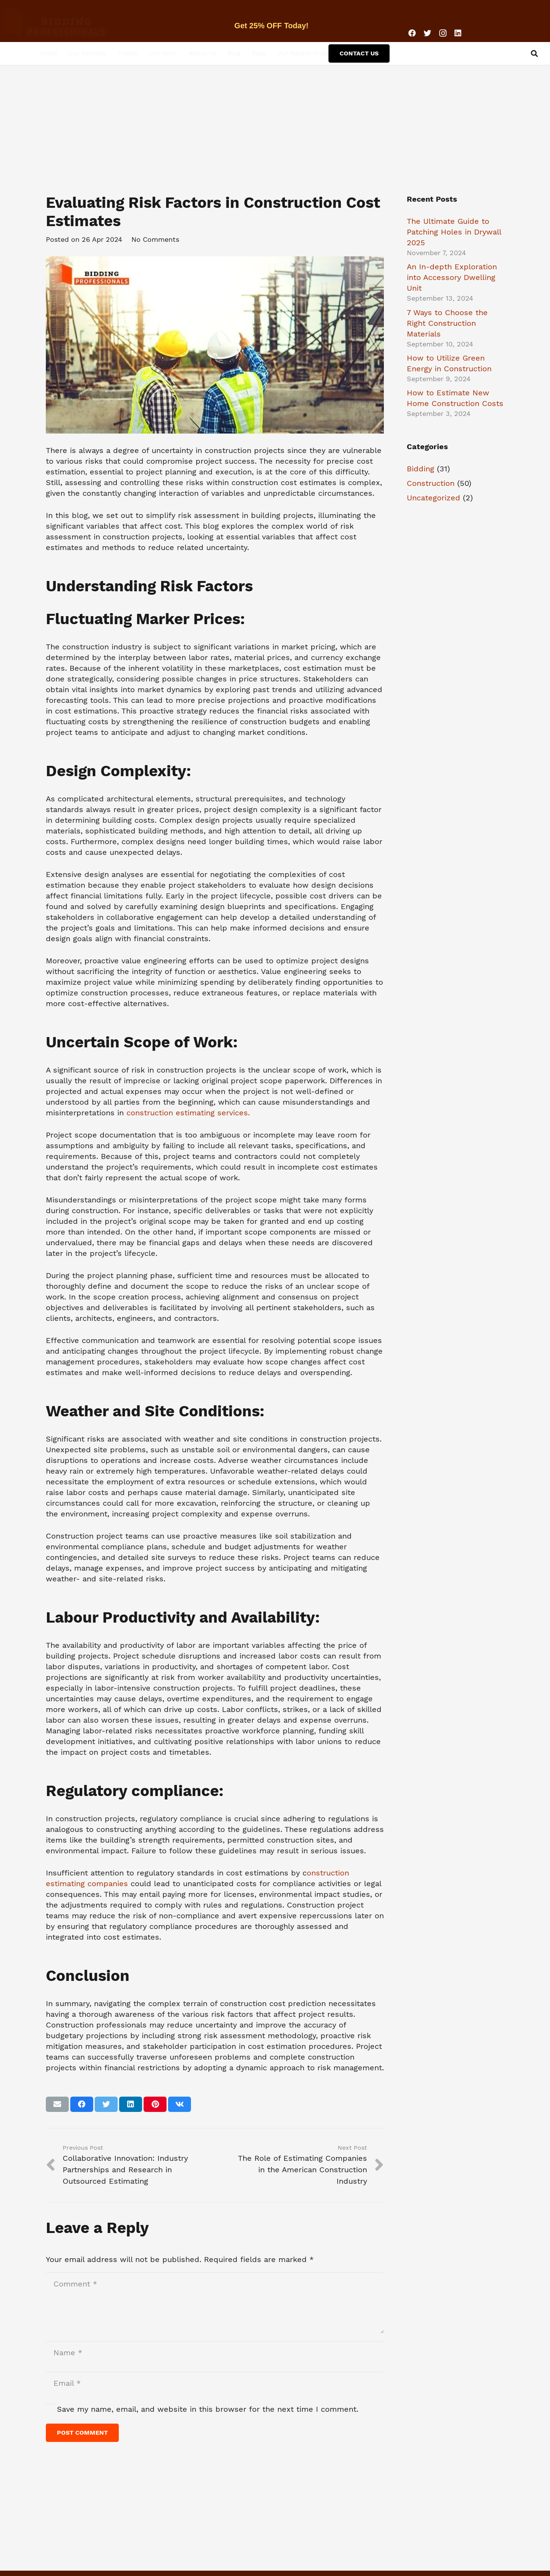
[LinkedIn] (458, 33)
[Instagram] (442, 33)
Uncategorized (433, 497)
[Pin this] (155, 2104)
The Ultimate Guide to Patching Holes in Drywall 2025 (454, 232)
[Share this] (81, 2104)
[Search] (534, 53)
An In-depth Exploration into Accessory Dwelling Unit (452, 277)
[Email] (215, 2383)
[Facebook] (412, 33)
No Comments (155, 239)
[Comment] (215, 2302)
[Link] (70, 21)
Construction (431, 483)
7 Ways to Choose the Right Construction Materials (447, 323)
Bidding (420, 468)
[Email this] (57, 2104)
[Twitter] (427, 33)
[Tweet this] (106, 2104)
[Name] (215, 2352)
